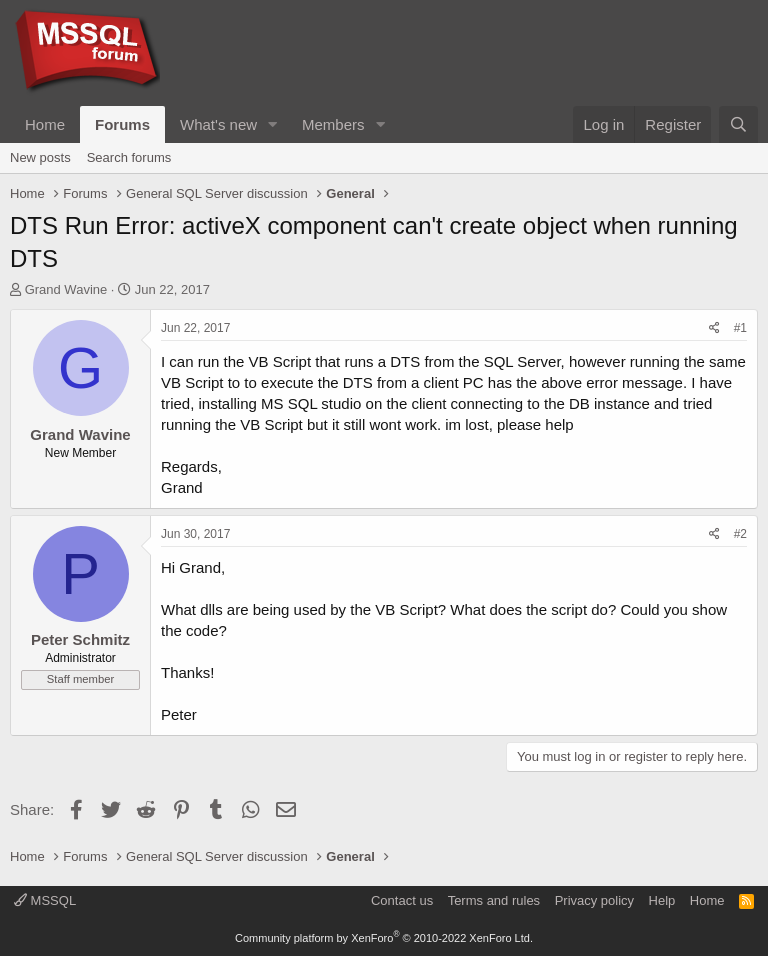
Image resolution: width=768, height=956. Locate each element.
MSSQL (45, 900)
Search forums (129, 157)
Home (45, 124)
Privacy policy (594, 900)
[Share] (714, 328)
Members (333, 124)
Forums (122, 124)
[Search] (738, 124)
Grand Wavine (66, 289)
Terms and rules (494, 900)
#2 (740, 534)
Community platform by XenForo (384, 938)
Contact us (402, 900)
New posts (40, 157)
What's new (218, 124)
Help (662, 900)
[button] (273, 124)
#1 (740, 328)
